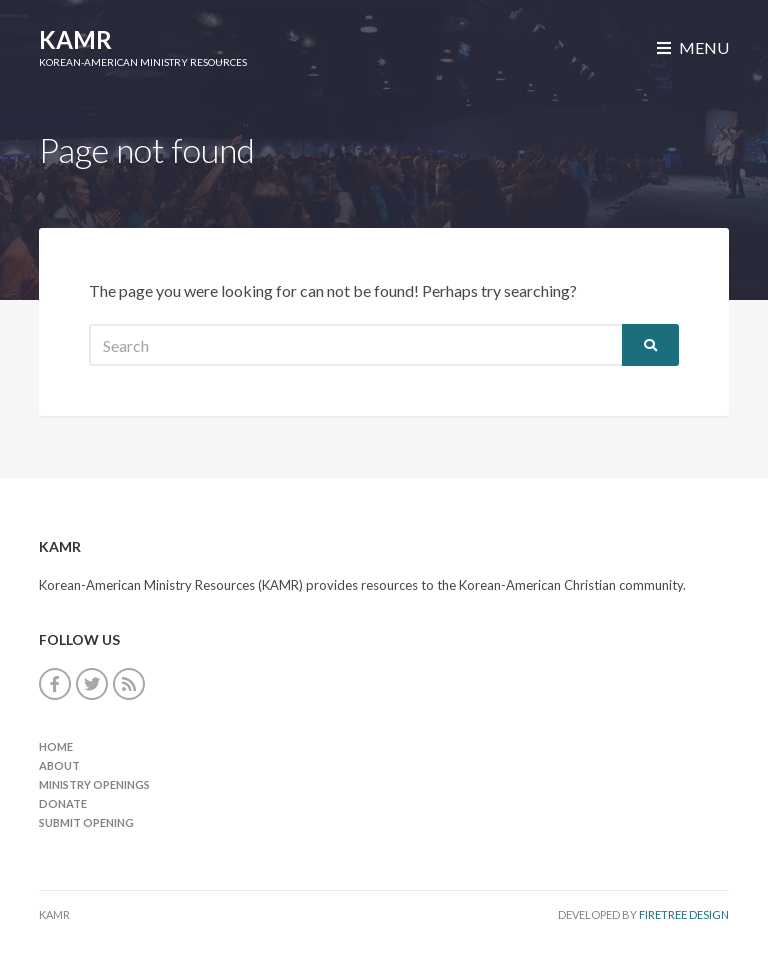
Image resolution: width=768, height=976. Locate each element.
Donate (63, 803)
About (59, 765)
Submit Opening (86, 822)
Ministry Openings (94, 784)
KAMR (75, 39)
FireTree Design (684, 914)
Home (56, 746)
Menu (693, 47)
